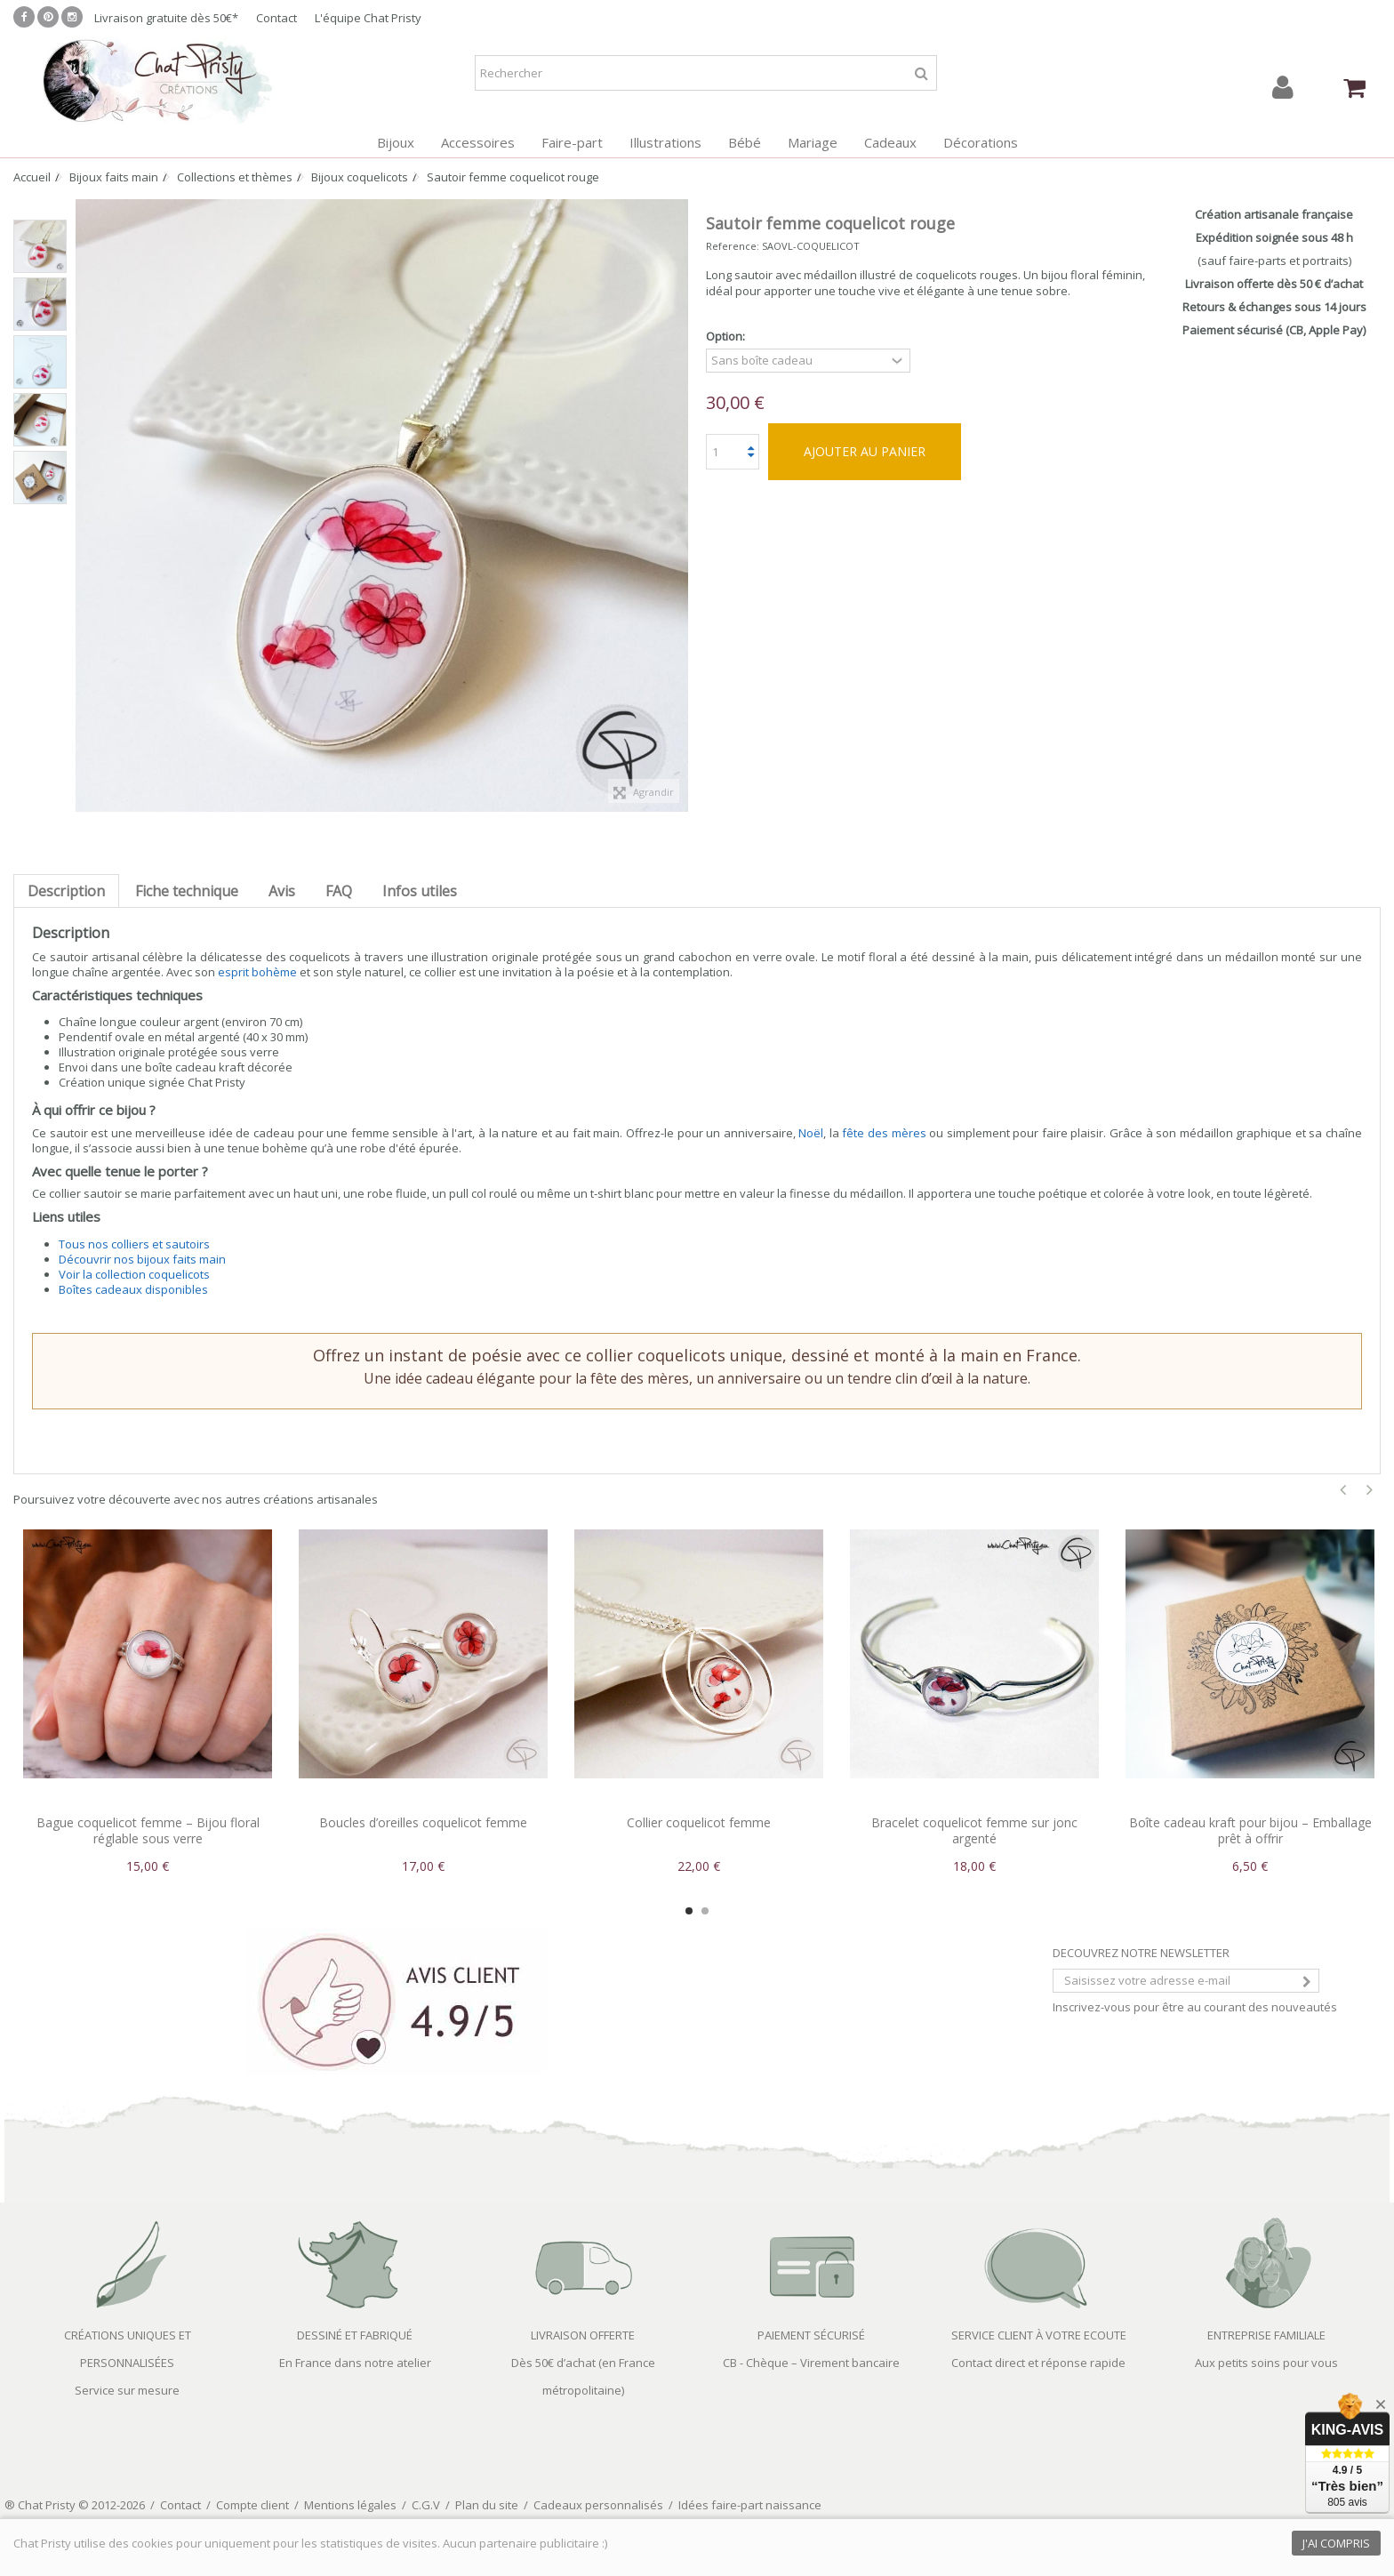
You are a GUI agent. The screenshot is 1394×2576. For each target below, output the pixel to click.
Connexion (1283, 87)
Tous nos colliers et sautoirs (134, 1244)
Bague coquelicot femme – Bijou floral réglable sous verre (148, 1830)
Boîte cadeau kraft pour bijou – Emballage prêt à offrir (1250, 1830)
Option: (727, 336)
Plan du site (486, 2505)
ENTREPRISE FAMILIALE (1266, 2335)
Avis (281, 891)
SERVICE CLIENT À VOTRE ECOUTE (1038, 2335)
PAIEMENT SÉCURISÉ (811, 2335)
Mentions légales (350, 2505)
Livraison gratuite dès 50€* (166, 18)
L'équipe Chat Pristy (368, 18)
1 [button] (689, 1910)
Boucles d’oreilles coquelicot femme (423, 1822)
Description (66, 891)
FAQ (338, 891)
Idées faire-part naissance (749, 2505)
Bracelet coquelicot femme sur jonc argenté (974, 1830)
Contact (276, 18)
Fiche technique (186, 891)
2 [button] (705, 1910)
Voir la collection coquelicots (134, 1274)
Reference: (732, 246)
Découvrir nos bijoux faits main (142, 1259)
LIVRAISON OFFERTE (583, 2335)
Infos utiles (419, 891)
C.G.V (426, 2505)
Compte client (252, 2505)
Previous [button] (1343, 1490)
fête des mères (883, 1133)
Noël (810, 1133)
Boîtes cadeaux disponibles (133, 1289)
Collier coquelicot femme (699, 1822)
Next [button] (1369, 1490)
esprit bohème (257, 972)
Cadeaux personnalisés (598, 2505)
